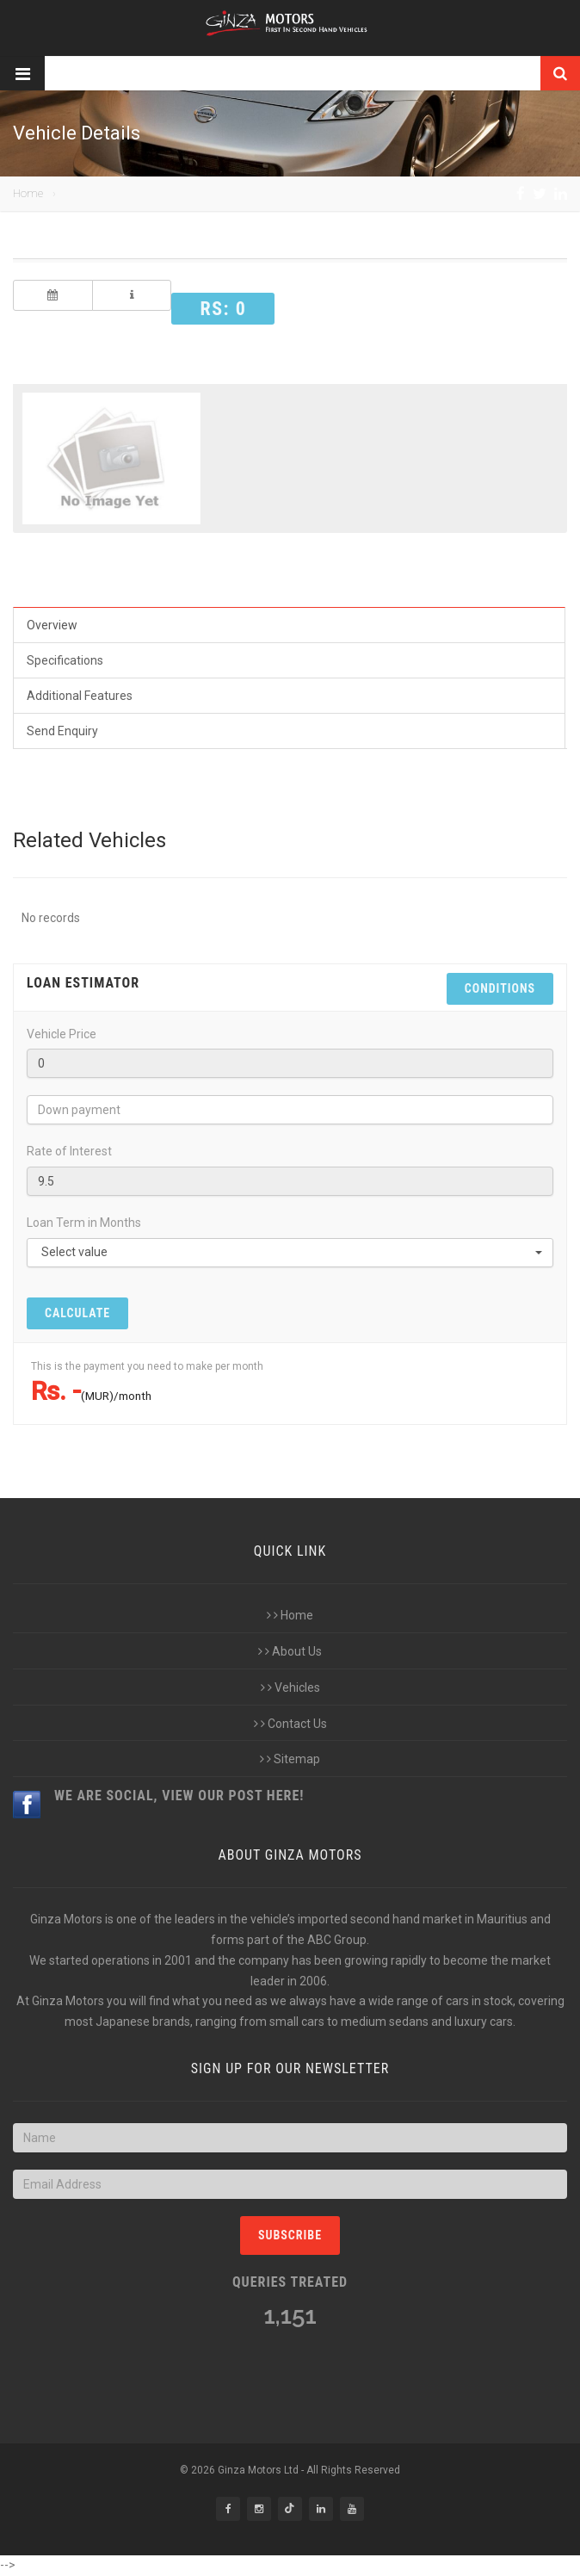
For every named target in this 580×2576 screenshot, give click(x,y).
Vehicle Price (61, 1034)
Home (28, 193)
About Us (290, 1651)
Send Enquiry (62, 731)
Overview (52, 625)
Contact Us (290, 1724)
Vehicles (290, 1687)
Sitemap (290, 1759)
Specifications (65, 660)
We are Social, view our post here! (179, 1795)
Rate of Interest (69, 1151)
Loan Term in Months (84, 1222)
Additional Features (80, 696)
